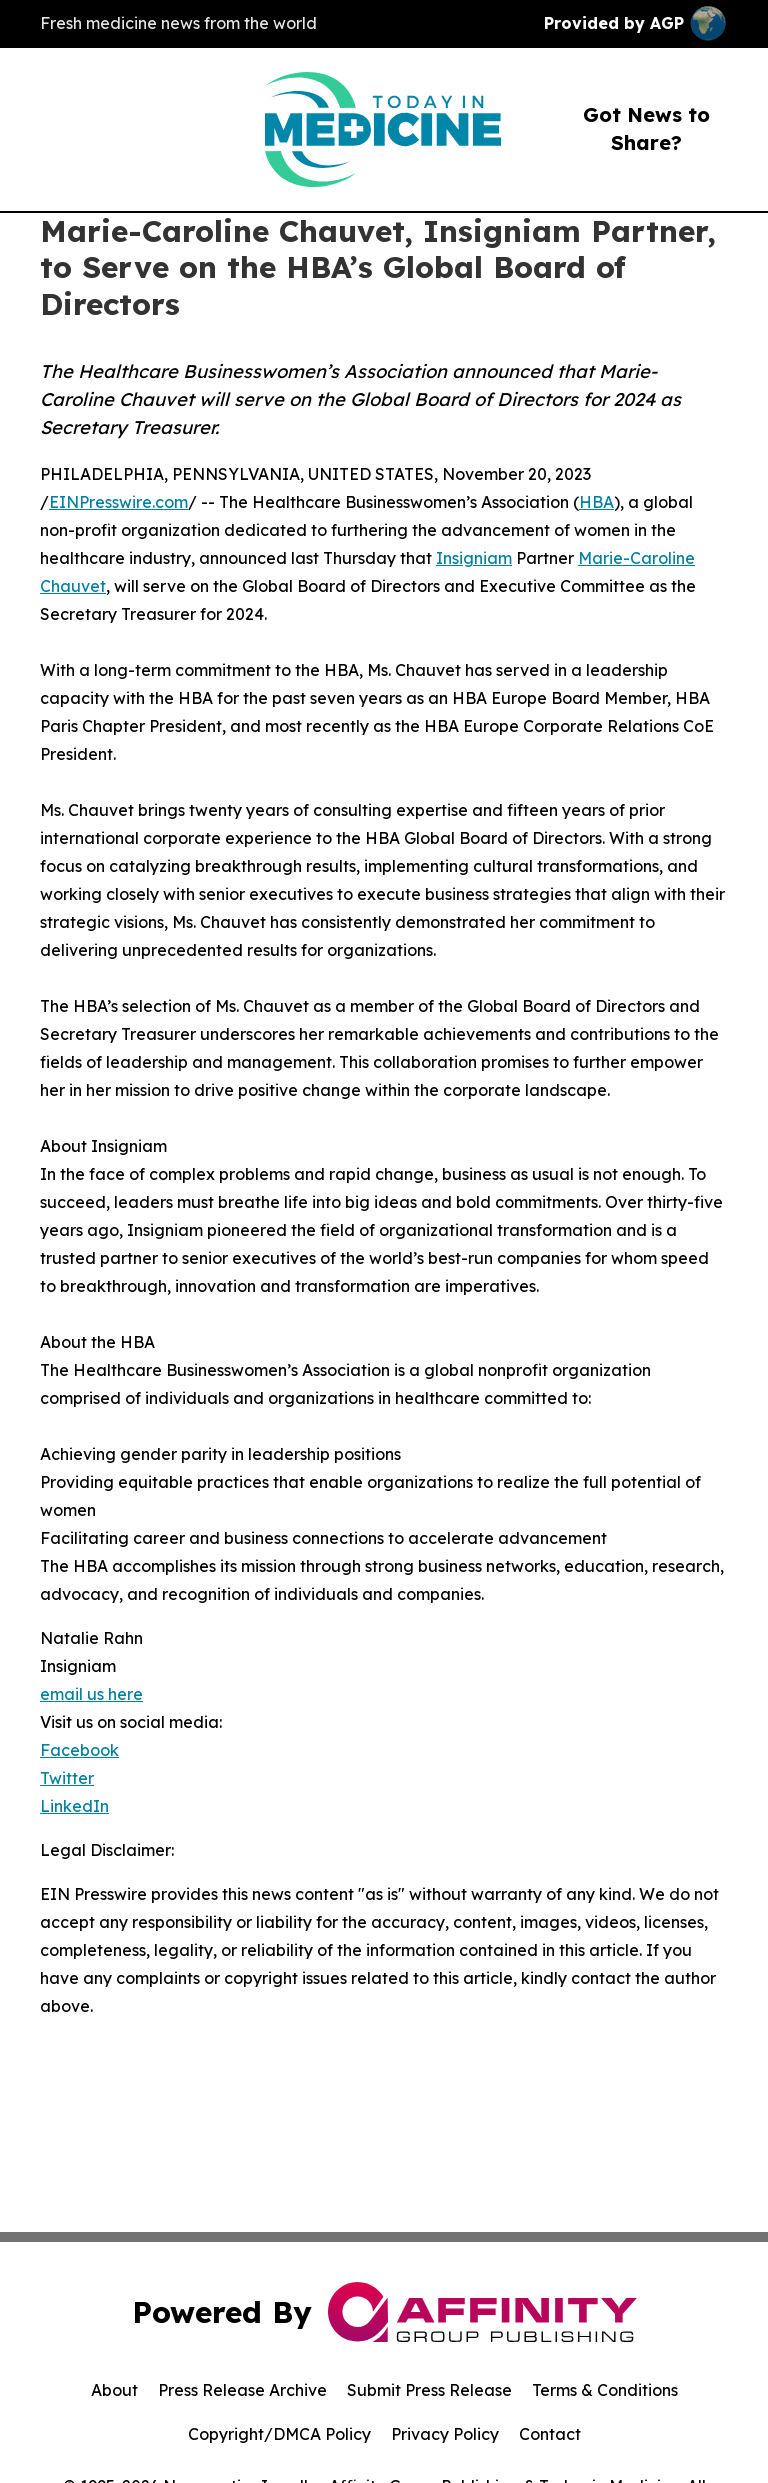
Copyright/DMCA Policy (279, 2434)
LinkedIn (74, 1806)
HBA (596, 502)
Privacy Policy (445, 2434)
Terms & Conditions (605, 2390)
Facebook (79, 1750)
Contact (550, 2434)
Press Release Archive (242, 2390)
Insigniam (474, 558)
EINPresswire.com (118, 502)
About (114, 2390)
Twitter (67, 1778)
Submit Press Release (429, 2390)
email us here (91, 1694)
